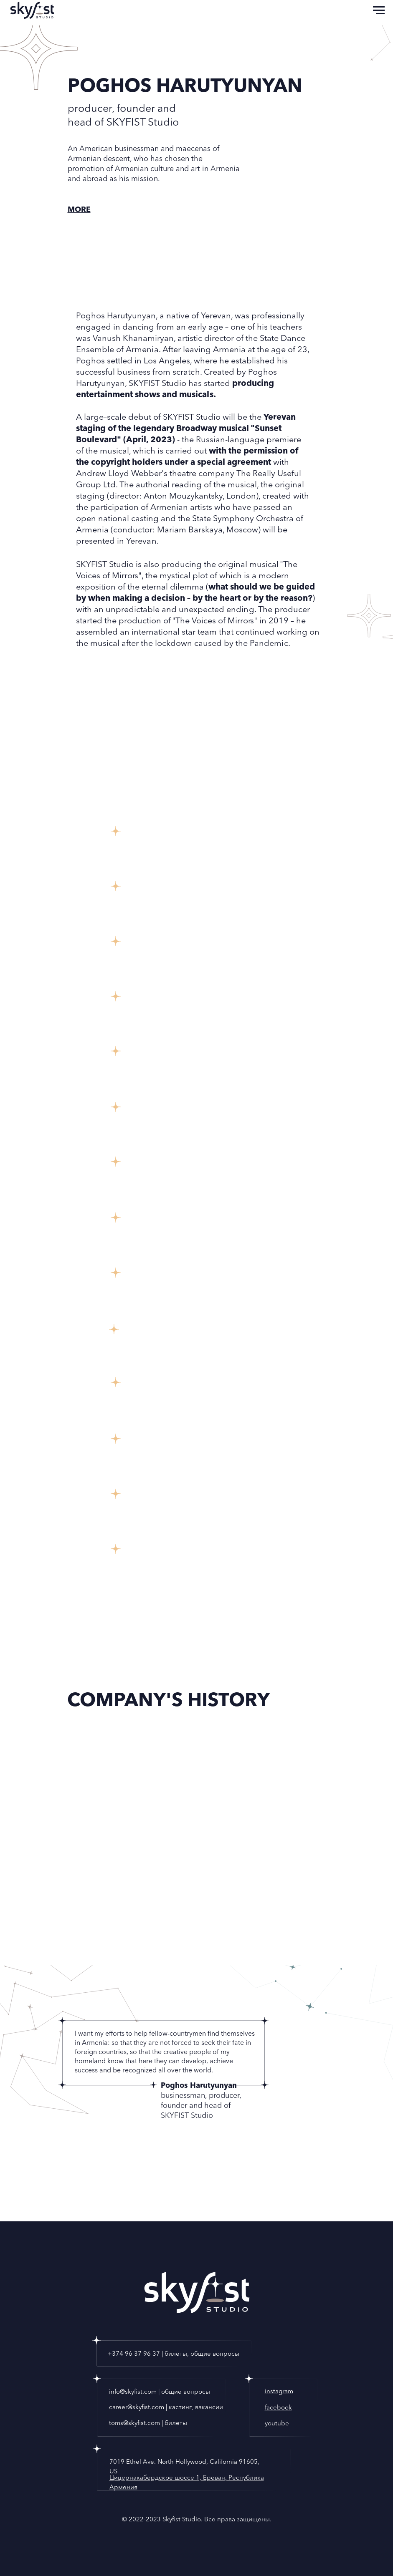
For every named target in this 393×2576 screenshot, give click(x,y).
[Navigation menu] (379, 10)
